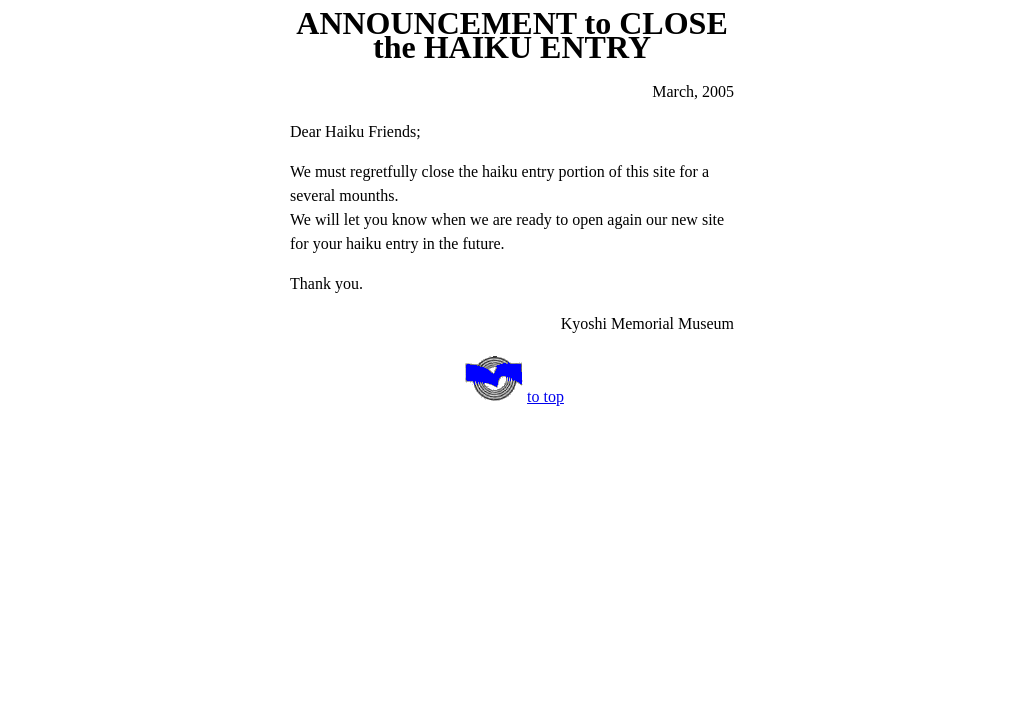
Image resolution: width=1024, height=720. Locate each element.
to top (545, 396)
